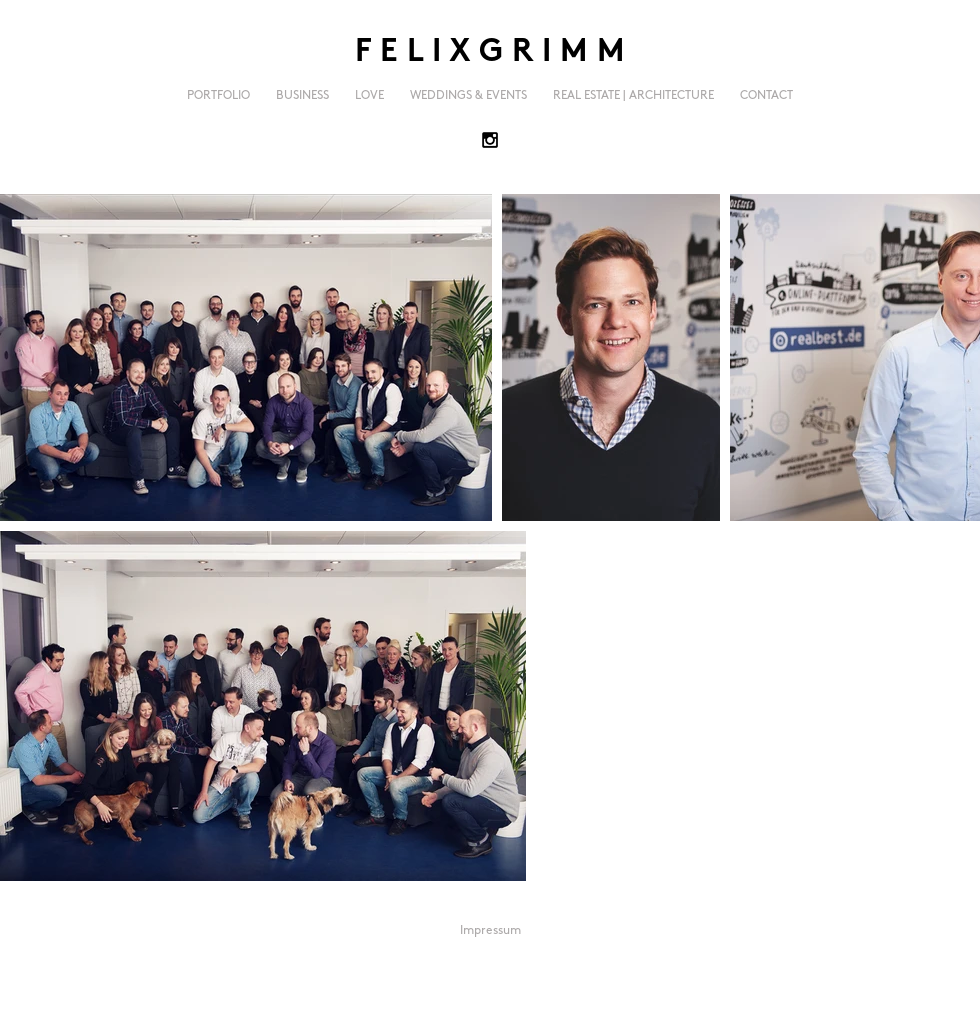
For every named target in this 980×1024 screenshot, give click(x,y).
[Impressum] (490, 931)
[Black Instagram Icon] (490, 140)
